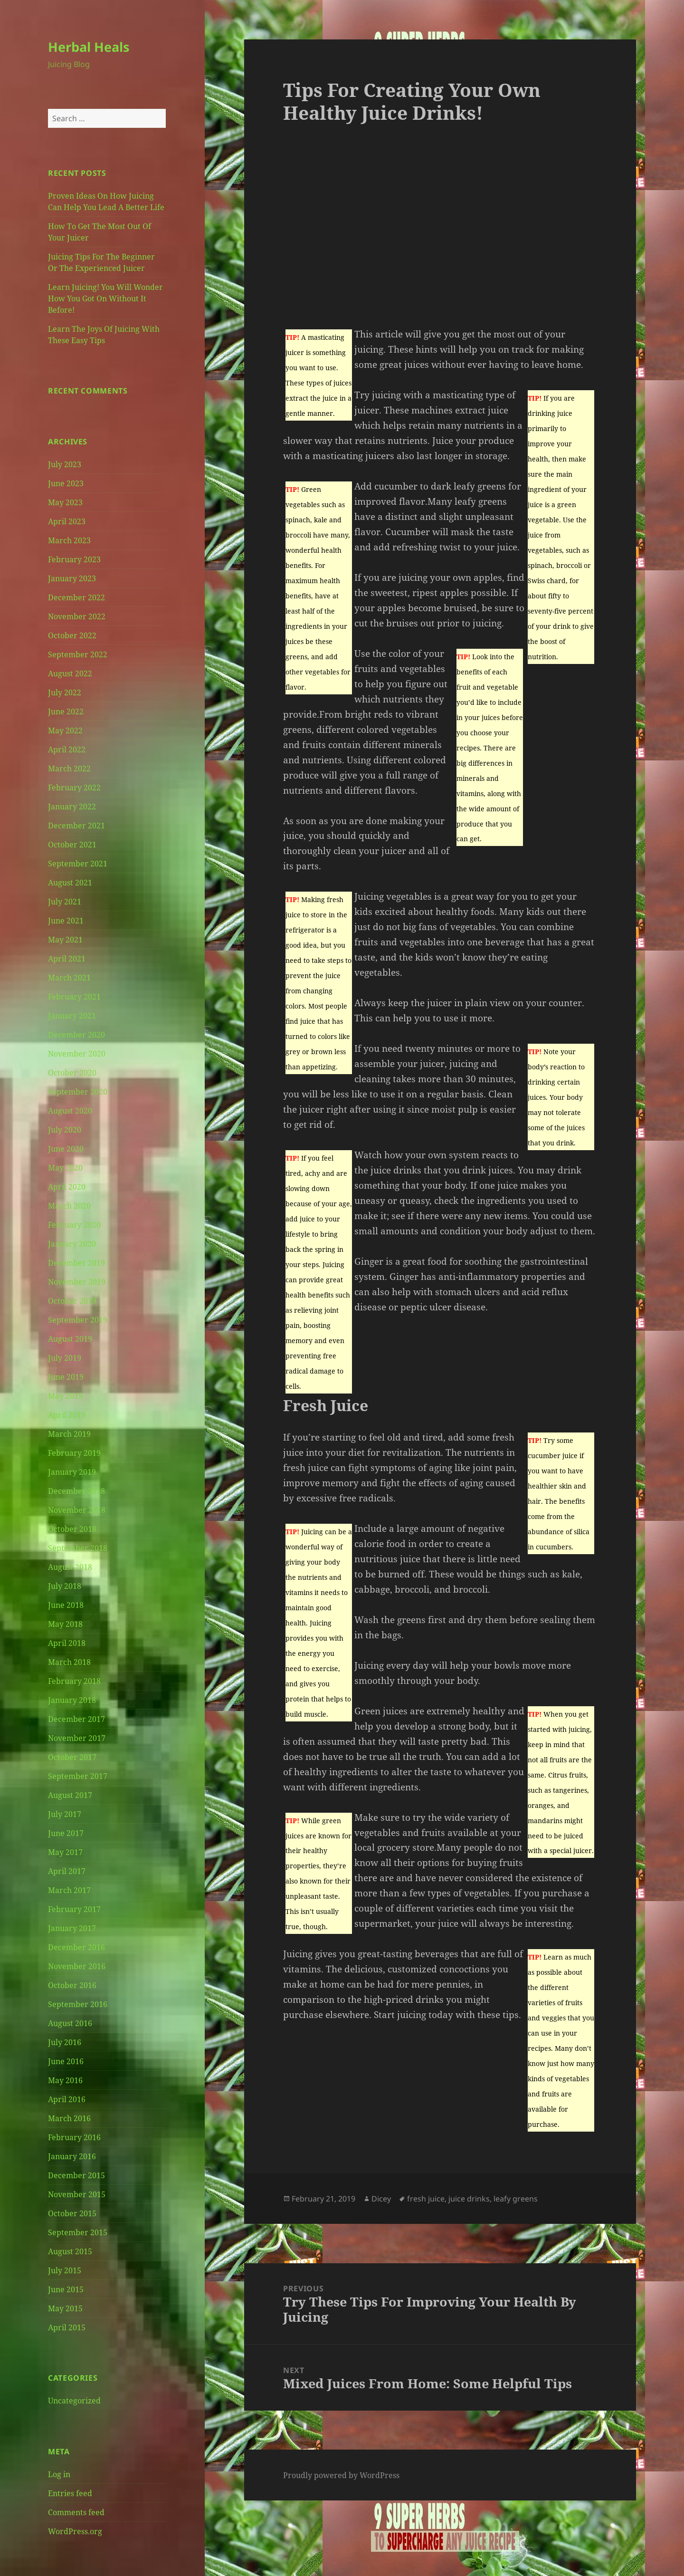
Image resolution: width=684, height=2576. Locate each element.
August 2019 (70, 1339)
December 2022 (76, 597)
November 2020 (76, 1053)
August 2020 (70, 1110)
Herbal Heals (88, 47)
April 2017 (67, 1871)
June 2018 (66, 1605)
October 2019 (72, 1301)
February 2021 (74, 996)
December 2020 (76, 1034)
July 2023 (64, 464)
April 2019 (67, 1415)
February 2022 (74, 787)
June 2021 (66, 920)
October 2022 (72, 635)
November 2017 (76, 1738)
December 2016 (76, 1947)
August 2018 (70, 1567)
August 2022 (70, 673)
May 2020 (65, 1168)
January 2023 (72, 578)
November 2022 (76, 616)
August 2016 (70, 2023)
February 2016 (74, 2137)
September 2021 (77, 863)
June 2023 (66, 483)
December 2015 (76, 2175)
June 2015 (66, 2289)
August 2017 (70, 1795)
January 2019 (72, 1472)
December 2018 (76, 1491)
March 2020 (69, 1206)
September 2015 (77, 2232)
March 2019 (69, 1434)
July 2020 (64, 1130)
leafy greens (516, 2198)
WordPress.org (75, 2531)
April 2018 (67, 1643)
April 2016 (67, 2099)
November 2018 (76, 1510)
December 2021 (76, 825)
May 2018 (65, 1624)
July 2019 (64, 1358)
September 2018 (77, 1548)
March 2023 (69, 540)
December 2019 (76, 1263)
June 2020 (66, 1149)
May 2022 (65, 730)
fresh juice (426, 2198)
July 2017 (64, 1814)
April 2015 (67, 2327)
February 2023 (74, 559)
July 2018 (64, 1586)
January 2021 (72, 1015)
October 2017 (72, 1757)
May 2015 (65, 2308)
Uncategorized (74, 2400)
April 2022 (67, 749)
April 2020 (67, 1187)
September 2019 (77, 1320)
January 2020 (72, 1244)
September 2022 (77, 654)
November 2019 (76, 1282)
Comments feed (76, 2512)
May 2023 (65, 502)
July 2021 (64, 901)
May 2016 (65, 2080)
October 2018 (72, 1529)
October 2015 (72, 2213)
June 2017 (66, 1833)
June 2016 (66, 2061)
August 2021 (70, 882)
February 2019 (74, 1453)
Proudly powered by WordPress (341, 2475)
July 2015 (64, 2270)
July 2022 (64, 692)
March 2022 (69, 768)
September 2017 (77, 1776)
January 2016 (72, 2156)
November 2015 (76, 2194)
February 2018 (74, 1681)
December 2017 (76, 1719)
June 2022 (66, 711)
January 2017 (72, 1928)
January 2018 (72, 1700)
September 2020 (77, 1091)
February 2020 (74, 1225)
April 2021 (67, 958)
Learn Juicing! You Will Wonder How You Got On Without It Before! (105, 298)
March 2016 (69, 2118)
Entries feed (70, 2493)
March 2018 (69, 1662)
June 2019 (66, 1377)
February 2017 (74, 1909)
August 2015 (70, 2251)
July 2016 (64, 2042)
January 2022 (72, 806)
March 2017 (69, 1890)
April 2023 (67, 521)
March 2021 (69, 977)
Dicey (381, 2198)
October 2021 (72, 844)
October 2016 (72, 1985)
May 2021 (65, 939)
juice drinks (469, 2198)
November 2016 (76, 1966)
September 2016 (77, 2004)
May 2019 (65, 1396)
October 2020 (72, 1072)
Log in (59, 2474)
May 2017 (65, 1852)
